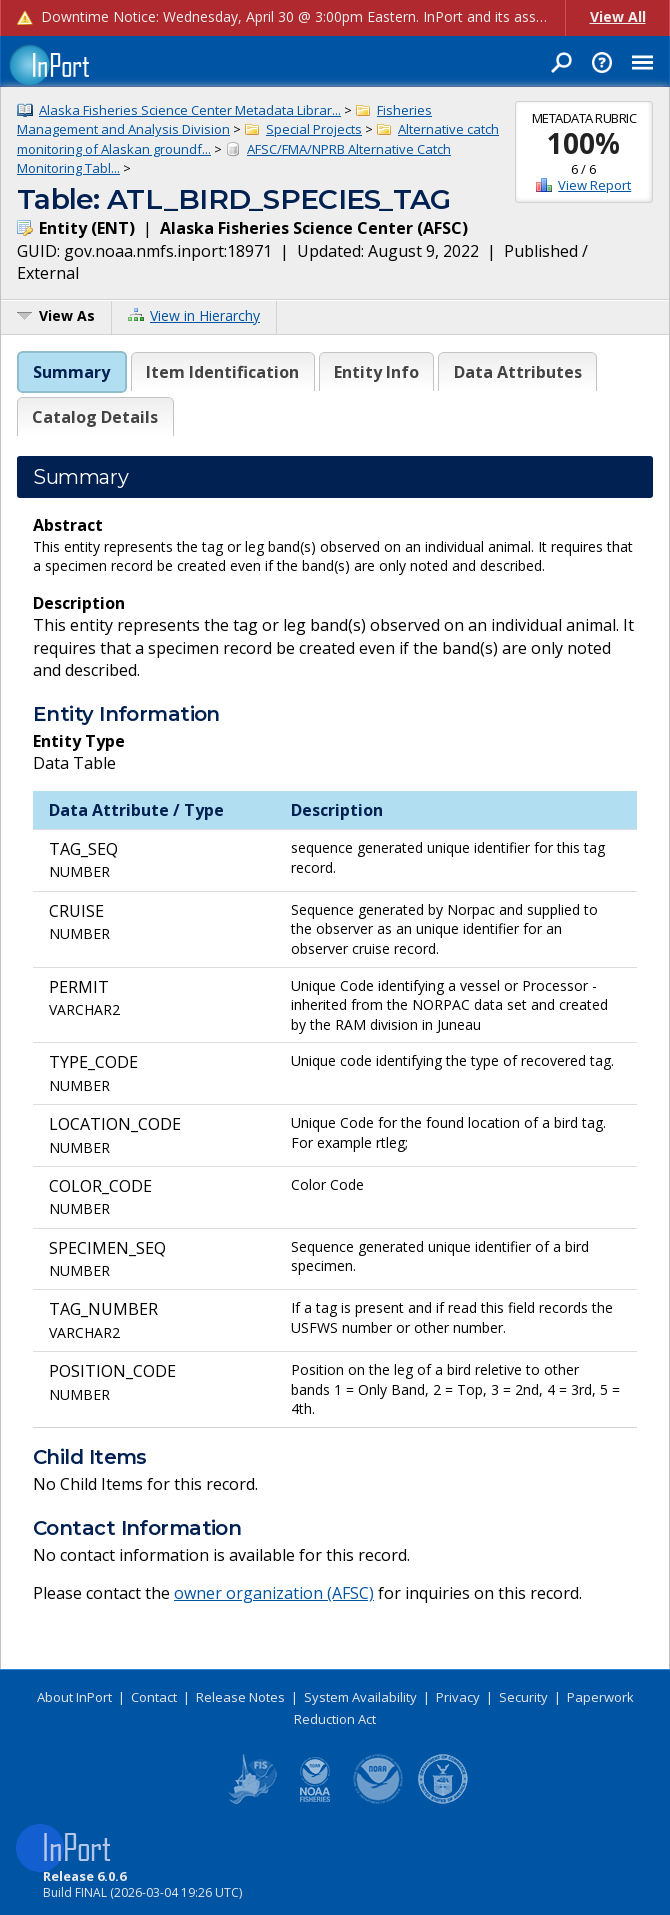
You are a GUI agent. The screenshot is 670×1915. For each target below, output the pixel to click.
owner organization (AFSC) (274, 1593)
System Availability (360, 1697)
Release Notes (240, 1697)
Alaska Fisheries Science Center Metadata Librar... (190, 110)
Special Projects (314, 129)
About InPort (74, 1697)
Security (523, 1697)
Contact (154, 1697)
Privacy (458, 1697)
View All (618, 16)
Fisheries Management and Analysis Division (224, 120)
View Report (594, 185)
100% (583, 143)
